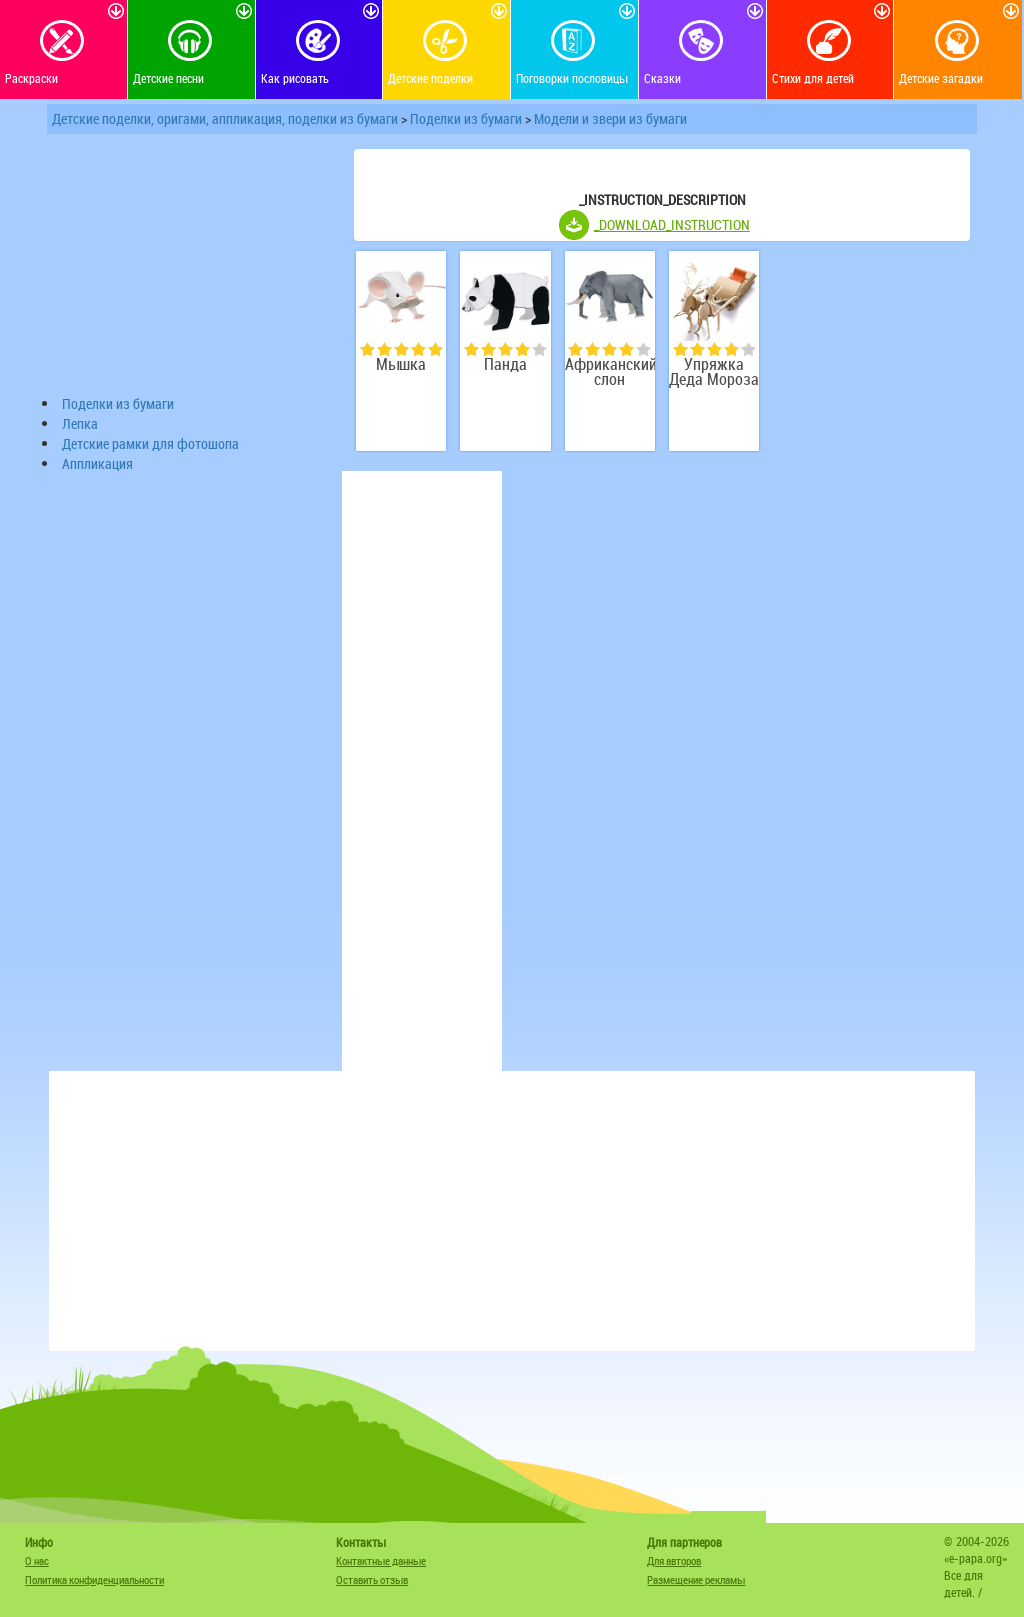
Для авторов (674, 1560)
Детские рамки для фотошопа (150, 443)
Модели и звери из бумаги (610, 118)
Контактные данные (381, 1560)
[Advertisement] (192, 269)
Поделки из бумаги (466, 118)
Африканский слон (610, 372)
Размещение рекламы (696, 1579)
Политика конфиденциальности (94, 1579)
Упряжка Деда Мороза (714, 372)
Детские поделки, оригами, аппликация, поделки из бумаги (225, 118)
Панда (505, 364)
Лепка (80, 423)
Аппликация (97, 463)
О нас (37, 1560)
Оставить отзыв (372, 1579)
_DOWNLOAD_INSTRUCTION (672, 224)
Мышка (401, 364)
